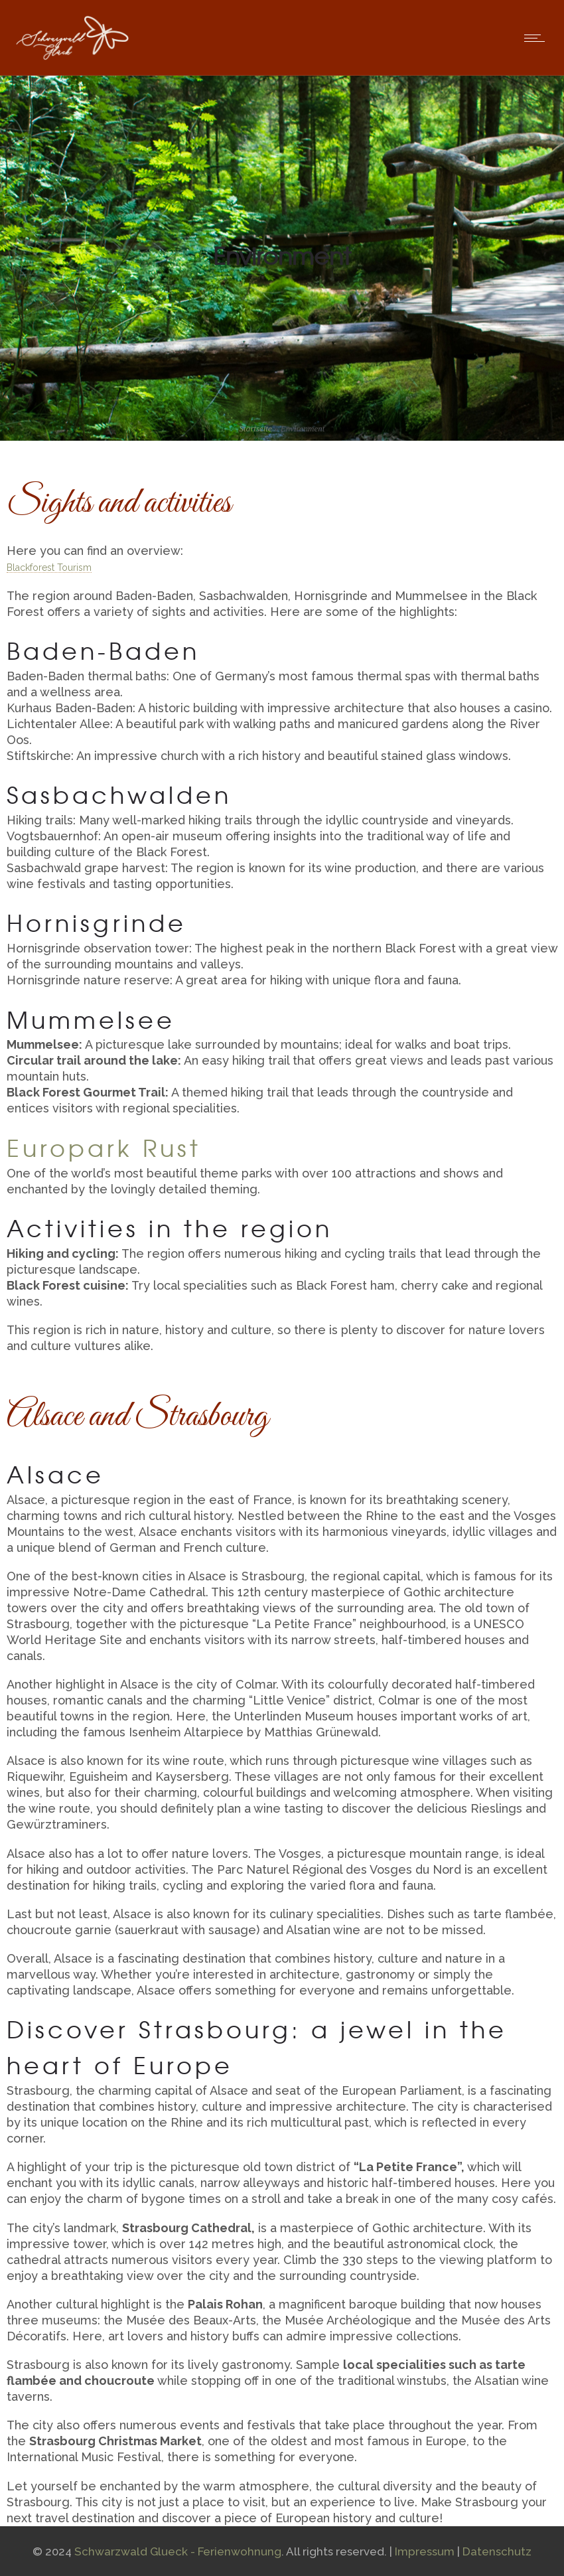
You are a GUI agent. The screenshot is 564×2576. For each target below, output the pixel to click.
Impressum (425, 2551)
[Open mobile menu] (537, 38)
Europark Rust (104, 1147)
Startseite (256, 428)
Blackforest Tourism (49, 567)
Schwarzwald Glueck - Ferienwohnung (177, 2551)
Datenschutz (496, 2551)
